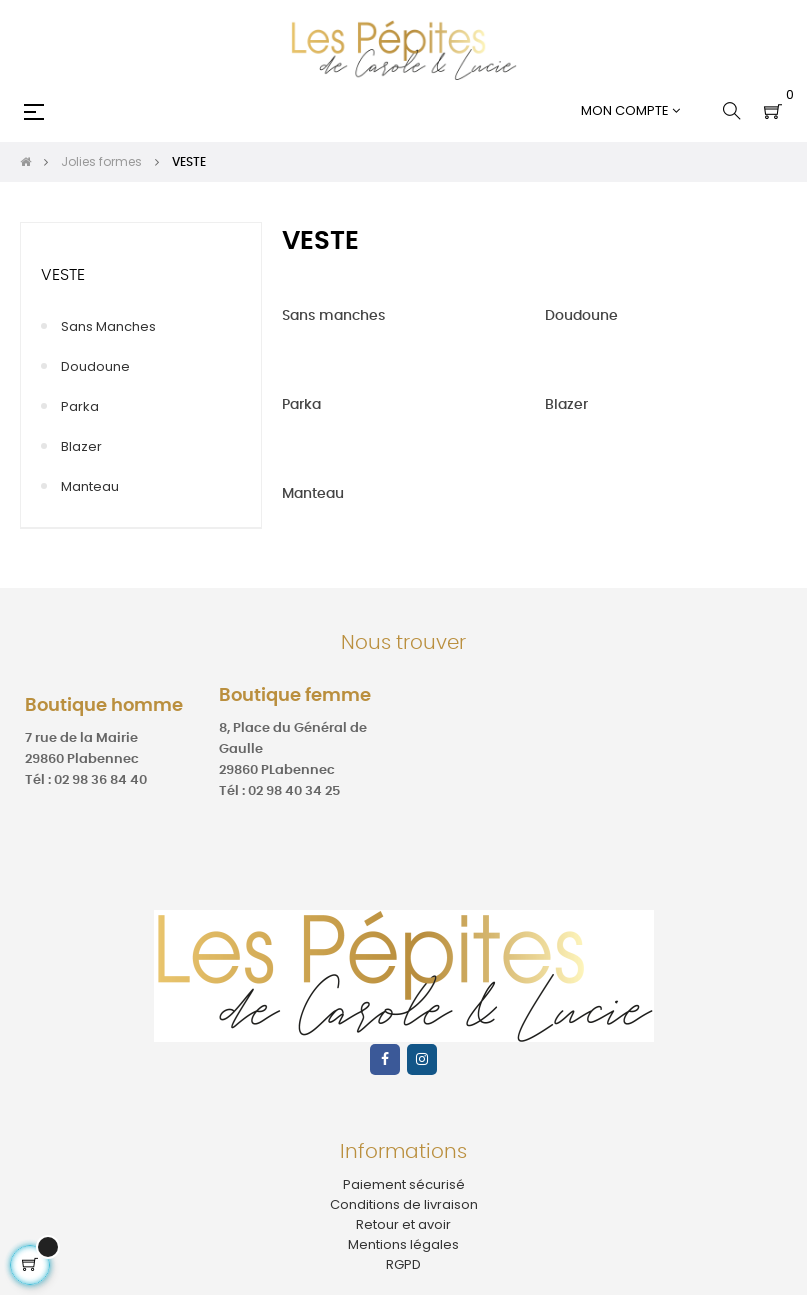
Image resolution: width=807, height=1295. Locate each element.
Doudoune (95, 366)
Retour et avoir (403, 1224)
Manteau (90, 486)
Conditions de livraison (404, 1204)
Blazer (81, 446)
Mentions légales (403, 1244)
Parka (80, 406)
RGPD (403, 1264)
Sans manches (108, 326)
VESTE (63, 275)
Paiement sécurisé (404, 1184)
